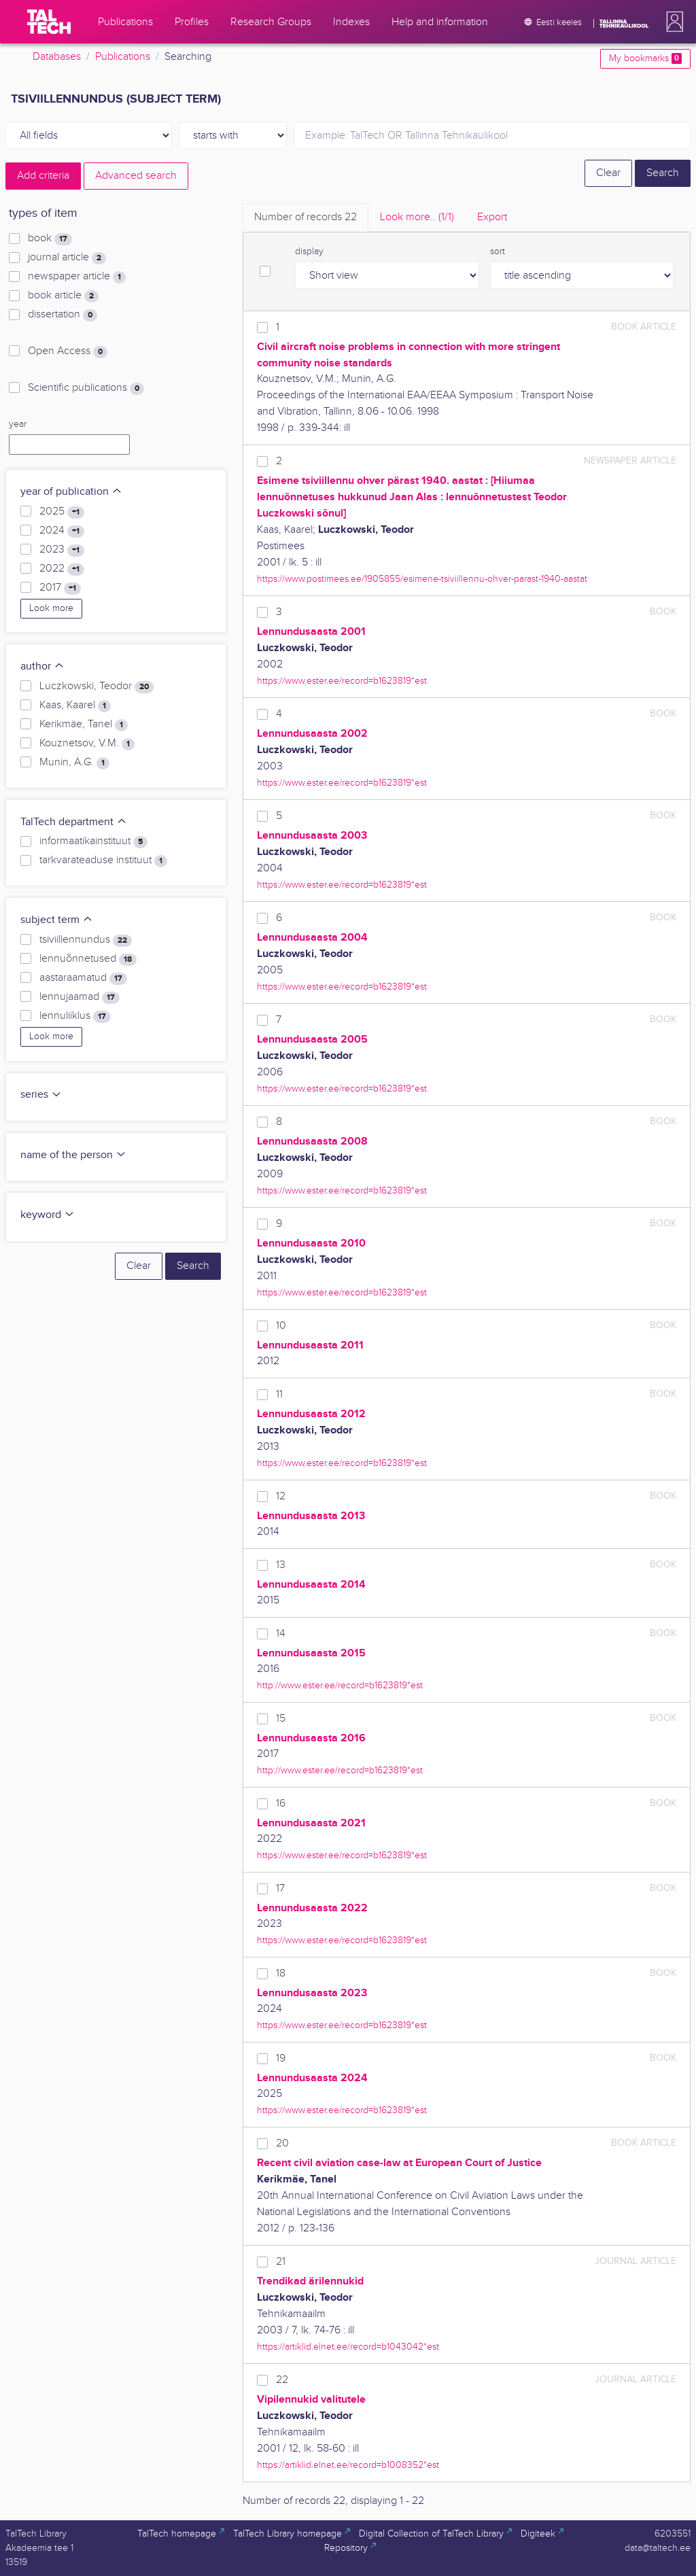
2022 (61, 569)
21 (280, 2261)
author (42, 666)
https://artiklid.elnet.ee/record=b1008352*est (348, 2465)
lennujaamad (79, 997)
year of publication (71, 491)
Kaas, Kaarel (75, 705)
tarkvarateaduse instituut (103, 860)
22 (282, 2379)
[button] (672, 21)
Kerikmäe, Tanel (83, 724)
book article (63, 295)
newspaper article (77, 276)
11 (279, 1394)
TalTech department (73, 822)
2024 (61, 531)
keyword (47, 1214)
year (18, 424)
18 (280, 1973)
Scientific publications (86, 388)
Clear (608, 173)
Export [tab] (492, 217)
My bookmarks (645, 58)
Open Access (67, 351)
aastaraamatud (83, 978)
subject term (56, 919)
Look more (51, 608)
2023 (61, 550)
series (41, 1094)
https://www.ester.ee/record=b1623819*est (342, 680)
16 (280, 1803)
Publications (122, 56)
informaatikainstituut (93, 841)
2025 (61, 512)
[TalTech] (49, 22)
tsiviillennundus (85, 940)
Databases (57, 56)
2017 (60, 588)
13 (280, 1565)
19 (280, 2058)
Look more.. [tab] (417, 217)
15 (280, 1718)
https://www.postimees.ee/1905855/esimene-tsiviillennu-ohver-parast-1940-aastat (422, 579)
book (50, 238)
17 (280, 1888)
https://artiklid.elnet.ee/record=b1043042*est (348, 2346)
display (309, 251)
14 (280, 1633)
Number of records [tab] (305, 217)
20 (282, 2143)
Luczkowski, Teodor (96, 686)
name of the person (73, 1155)
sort (497, 251)
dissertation (62, 314)
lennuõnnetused (88, 959)
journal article (67, 257)
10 (281, 1325)
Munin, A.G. (74, 762)
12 (280, 1496)
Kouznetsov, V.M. (87, 743)
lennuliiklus (75, 1016)
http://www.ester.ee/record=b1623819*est (340, 1685)
